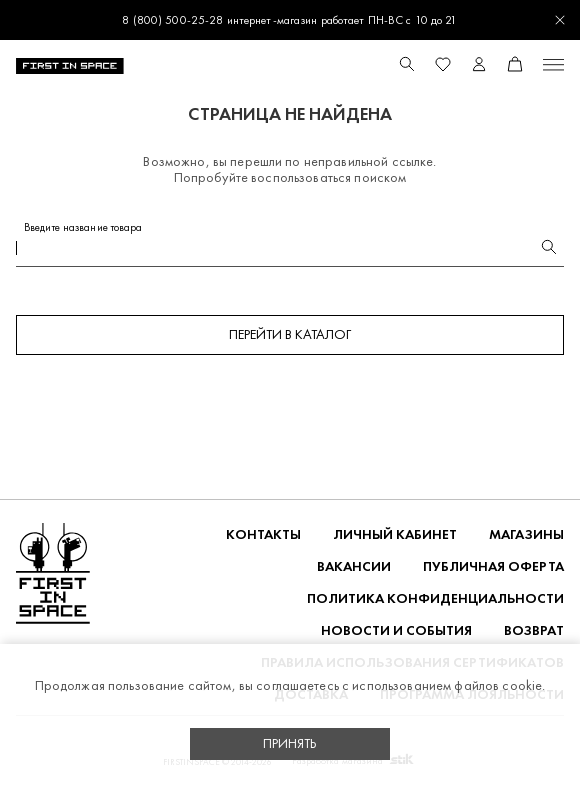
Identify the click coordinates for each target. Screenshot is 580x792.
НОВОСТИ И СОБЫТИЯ (396, 630)
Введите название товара (83, 227)
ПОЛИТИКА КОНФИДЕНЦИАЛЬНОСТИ (435, 598)
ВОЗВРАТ (534, 630)
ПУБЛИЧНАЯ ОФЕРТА (493, 566)
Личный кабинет (395, 534)
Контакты (263, 534)
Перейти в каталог (290, 334)
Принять (290, 743)
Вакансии (354, 566)
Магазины (526, 534)
